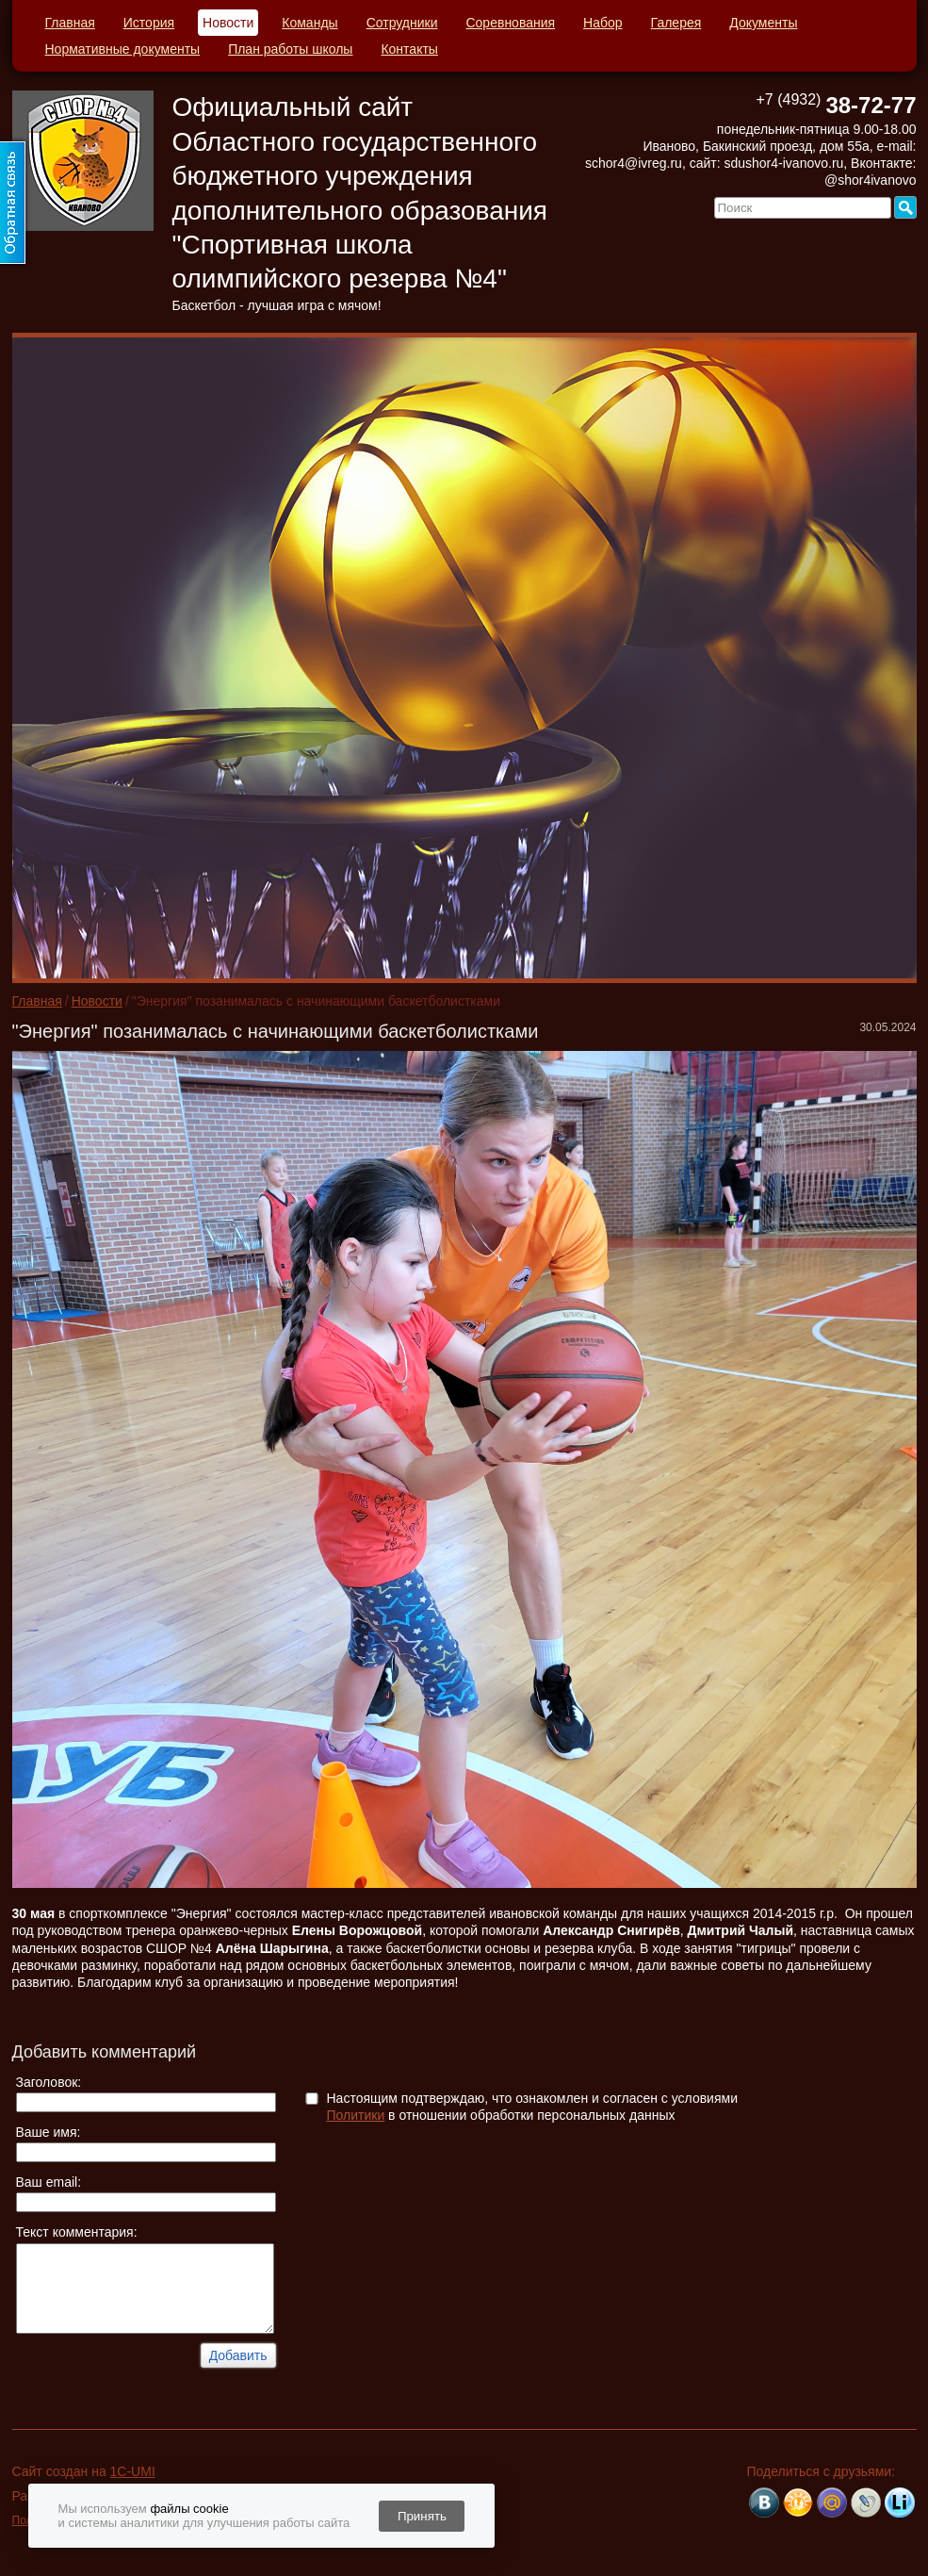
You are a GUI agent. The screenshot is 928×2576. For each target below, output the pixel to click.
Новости (228, 22)
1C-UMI (132, 2471)
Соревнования (510, 22)
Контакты (409, 49)
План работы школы (290, 49)
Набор (603, 22)
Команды (309, 22)
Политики (356, 2115)
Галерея (676, 22)
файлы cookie (189, 2509)
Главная (70, 22)
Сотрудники (402, 22)
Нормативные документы (123, 49)
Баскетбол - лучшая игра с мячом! (277, 305)
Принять (422, 2516)
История (148, 22)
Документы (763, 22)
